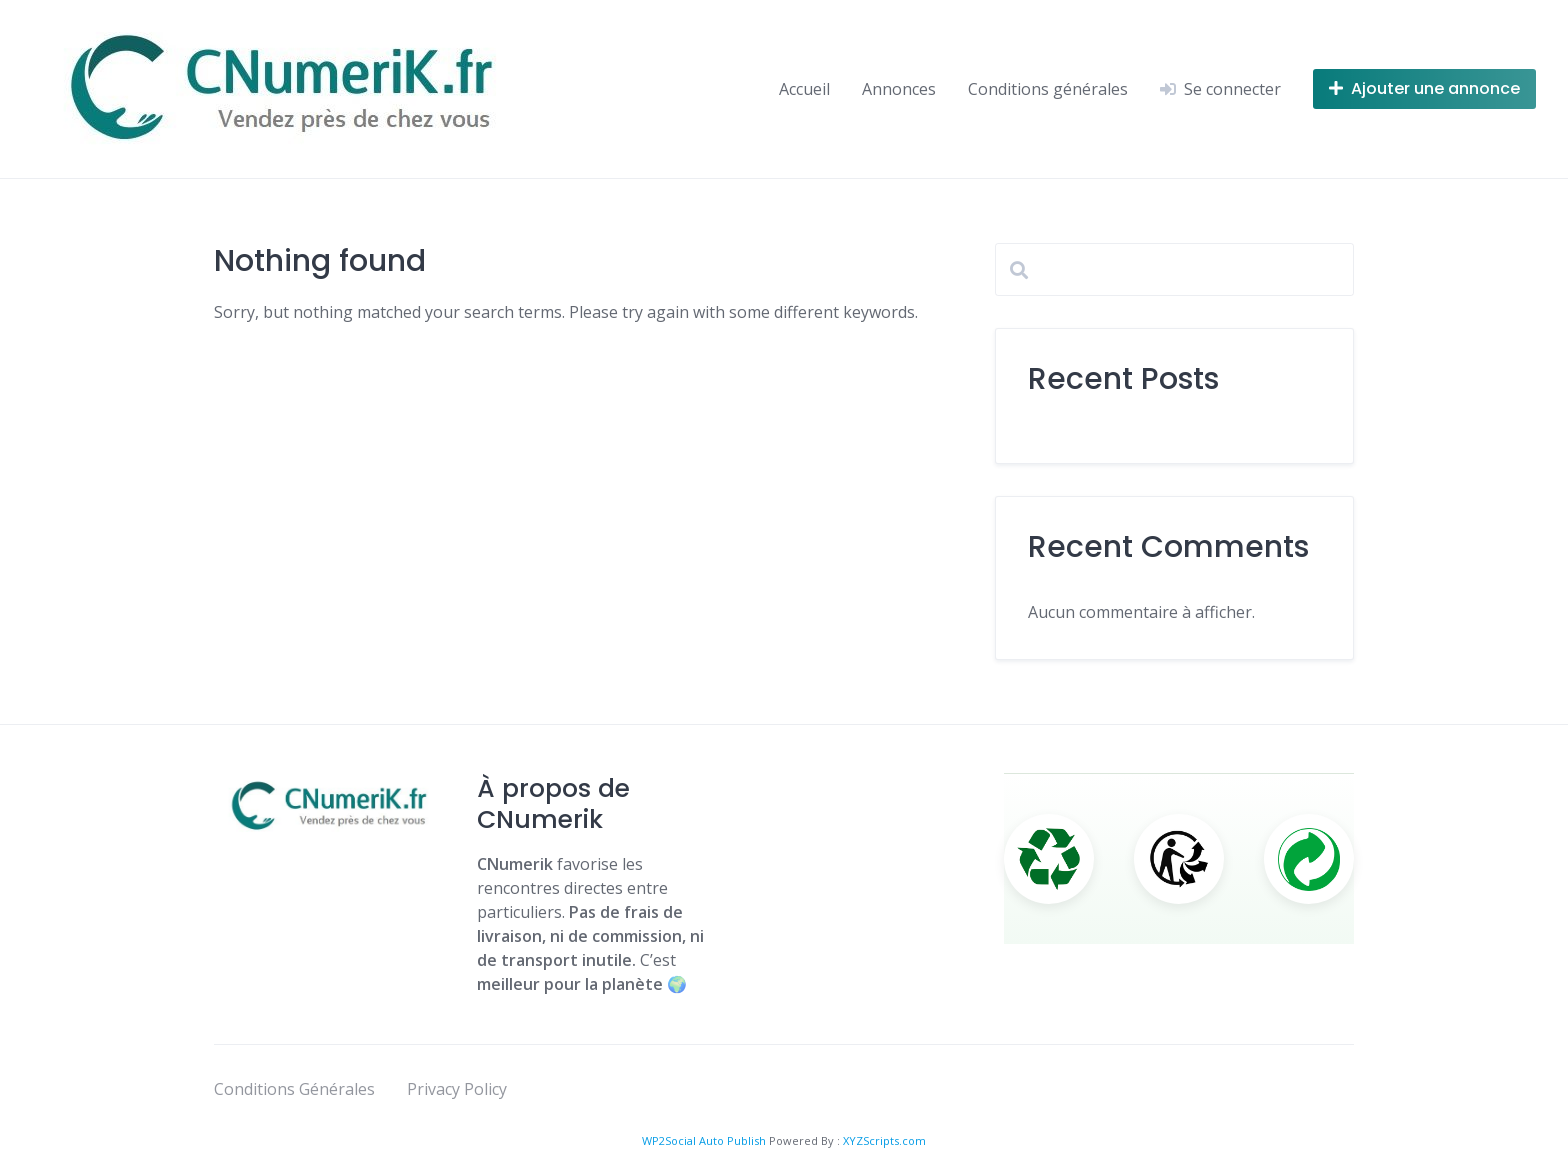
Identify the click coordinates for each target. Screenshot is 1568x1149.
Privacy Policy (457, 1089)
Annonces (899, 89)
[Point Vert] (1309, 859)
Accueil (804, 89)
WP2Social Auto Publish (704, 1140)
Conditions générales (1048, 89)
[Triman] (1179, 859)
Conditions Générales (294, 1089)
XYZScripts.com (884, 1140)
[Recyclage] (1049, 859)
